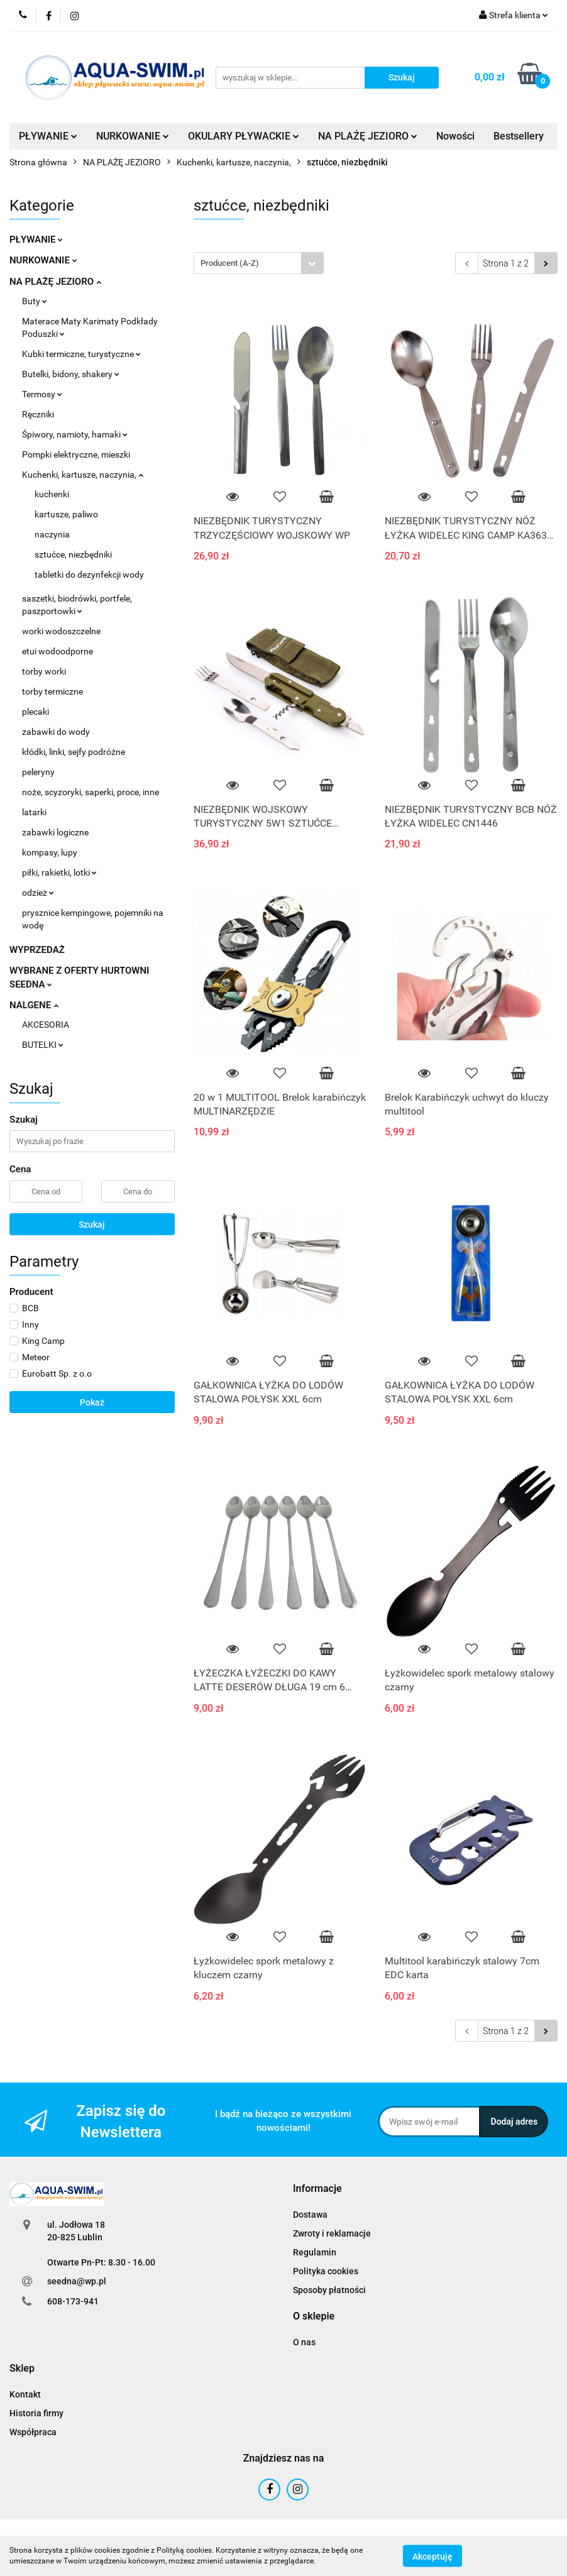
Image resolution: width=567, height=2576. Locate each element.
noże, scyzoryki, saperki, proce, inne (90, 792)
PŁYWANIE (48, 136)
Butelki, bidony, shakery (70, 374)
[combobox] (259, 263)
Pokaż (92, 1402)
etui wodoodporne (57, 651)
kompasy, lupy (49, 852)
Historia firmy (36, 2413)
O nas (304, 2342)
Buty (34, 301)
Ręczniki (38, 414)
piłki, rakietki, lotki (59, 872)
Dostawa (310, 2215)
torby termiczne (52, 691)
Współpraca (33, 2432)
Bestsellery (518, 136)
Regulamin (314, 2252)
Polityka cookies (325, 2271)
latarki (34, 812)
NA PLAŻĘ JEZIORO (367, 136)
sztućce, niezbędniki (73, 554)
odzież (38, 893)
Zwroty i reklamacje (332, 2233)
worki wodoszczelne (61, 631)
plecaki (35, 712)
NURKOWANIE (132, 136)
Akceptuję (432, 2556)
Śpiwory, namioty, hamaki (75, 434)
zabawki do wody (56, 732)
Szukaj (92, 1224)
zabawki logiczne (55, 832)
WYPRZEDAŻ (37, 949)
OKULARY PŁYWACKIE (243, 136)
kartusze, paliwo (66, 514)
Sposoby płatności (329, 2290)
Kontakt (25, 2394)
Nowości (455, 136)
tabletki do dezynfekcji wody (89, 575)
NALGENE (33, 1005)
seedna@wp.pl (76, 2281)
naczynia (52, 534)
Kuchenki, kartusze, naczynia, (82, 475)
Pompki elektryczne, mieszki (76, 454)
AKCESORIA (45, 1025)
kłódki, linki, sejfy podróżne (73, 752)
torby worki (44, 671)
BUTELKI (42, 1045)
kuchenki (52, 494)
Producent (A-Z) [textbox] (230, 263)
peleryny (38, 772)
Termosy (42, 394)
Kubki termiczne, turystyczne (81, 354)
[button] (317, 2189)
